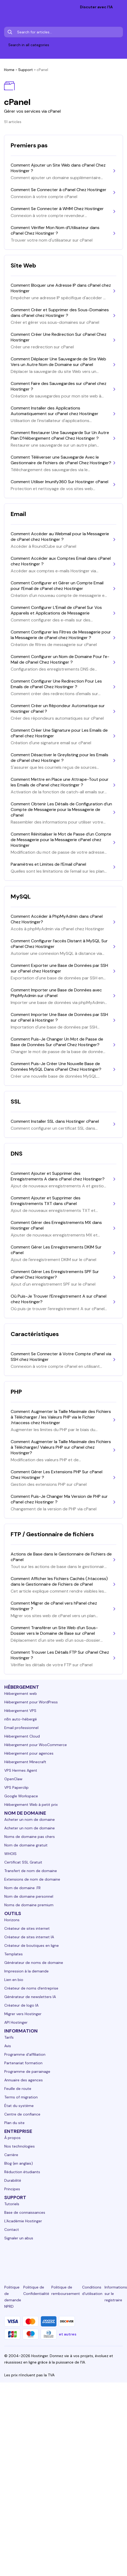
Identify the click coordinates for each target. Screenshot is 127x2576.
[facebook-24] (26, 2257)
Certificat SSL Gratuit (23, 1862)
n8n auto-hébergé (20, 1719)
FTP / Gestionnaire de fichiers (52, 1534)
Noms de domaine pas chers (29, 1836)
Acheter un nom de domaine (29, 1819)
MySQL (21, 896)
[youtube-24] (82, 2257)
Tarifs (9, 2037)
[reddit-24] (101, 2257)
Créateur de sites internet (27, 1928)
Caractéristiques (35, 1334)
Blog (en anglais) (18, 2163)
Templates (13, 1954)
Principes (12, 2189)
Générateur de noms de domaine (33, 1962)
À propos (12, 2137)
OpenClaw (13, 1779)
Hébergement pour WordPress (31, 1702)
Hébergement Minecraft (25, 1761)
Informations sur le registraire (116, 2293)
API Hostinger (16, 2022)
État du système (19, 2105)
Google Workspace (21, 1796)
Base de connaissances (24, 2212)
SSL (16, 1101)
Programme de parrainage (27, 2071)
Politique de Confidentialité (36, 2290)
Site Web (23, 265)
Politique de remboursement (65, 2290)
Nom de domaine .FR (22, 1887)
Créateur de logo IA (21, 2005)
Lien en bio (13, 1979)
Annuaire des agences (23, 2080)
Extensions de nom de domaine (32, 1879)
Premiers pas (29, 145)
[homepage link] (9, 7)
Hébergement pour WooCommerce (35, 1744)
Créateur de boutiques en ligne (31, 1945)
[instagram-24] (45, 2257)
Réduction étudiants (22, 2171)
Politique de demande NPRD (12, 2297)
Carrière (11, 2154)
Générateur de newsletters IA (30, 1996)
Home (9, 69)
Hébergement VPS (20, 1710)
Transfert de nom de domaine (30, 1870)
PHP (16, 1392)
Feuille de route (17, 2088)
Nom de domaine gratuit (26, 1845)
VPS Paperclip (16, 1787)
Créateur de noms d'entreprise (31, 1988)
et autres (67, 2334)
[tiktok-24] (119, 2257)
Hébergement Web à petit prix (31, 1804)
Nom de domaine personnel (28, 1896)
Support (25, 69)
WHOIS (10, 1853)
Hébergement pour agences (28, 1753)
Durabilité (12, 2180)
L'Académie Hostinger (23, 2221)
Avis (7, 2045)
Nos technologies (19, 2146)
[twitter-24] (63, 2257)
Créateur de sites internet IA (29, 1937)
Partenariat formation (23, 2063)
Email (18, 514)
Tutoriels (11, 2203)
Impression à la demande (26, 1971)
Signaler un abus (18, 2238)
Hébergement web (20, 1693)
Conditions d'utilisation (92, 2290)
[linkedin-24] (7, 2257)
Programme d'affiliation (24, 2054)
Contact (11, 2229)
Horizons (12, 1919)
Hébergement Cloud (22, 1736)
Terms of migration (21, 2097)
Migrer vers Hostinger (22, 2013)
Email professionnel (21, 1727)
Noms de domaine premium (28, 1905)
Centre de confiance (22, 2114)
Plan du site (14, 2122)
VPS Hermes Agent (20, 1770)
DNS (16, 1153)
